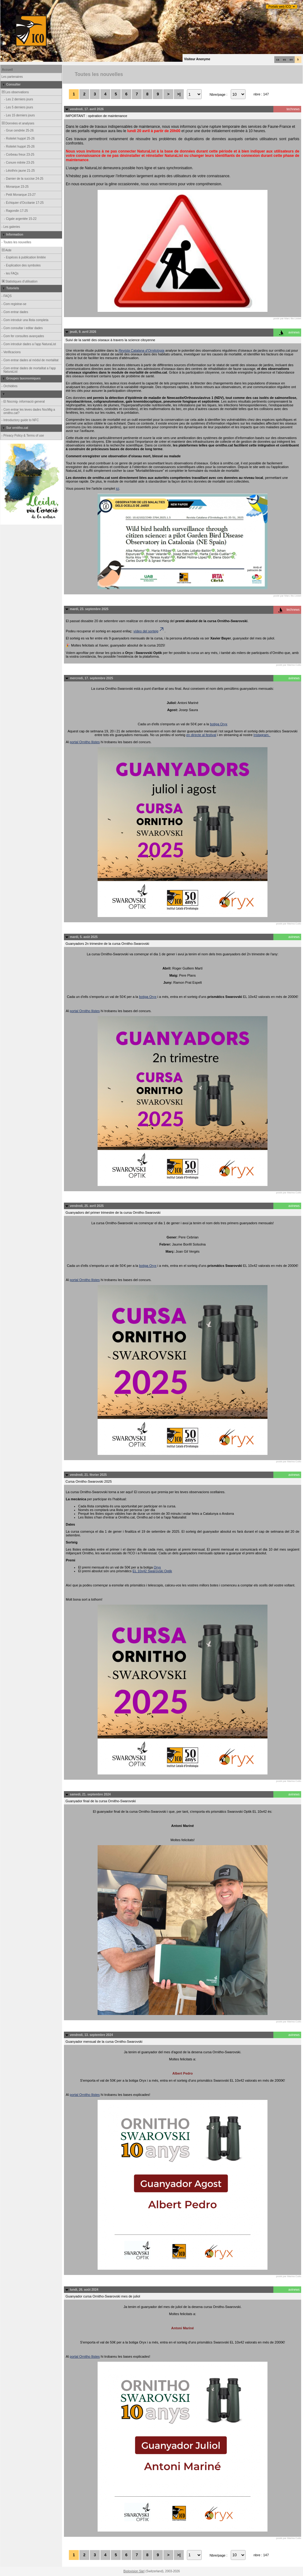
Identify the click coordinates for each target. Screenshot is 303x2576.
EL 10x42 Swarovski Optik (152, 1571)
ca (277, 59)
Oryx (157, 1567)
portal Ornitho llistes (85, 742)
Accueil (7, 69)
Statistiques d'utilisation (19, 281)
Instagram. (262, 735)
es (284, 59)
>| (178, 94)
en (291, 59)
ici (117, 488)
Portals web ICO (279, 6)
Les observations (15, 92)
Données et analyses (17, 123)
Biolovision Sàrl (134, 2571)
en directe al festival (201, 735)
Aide (6, 250)
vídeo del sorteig (149, 631)
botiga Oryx (218, 724)
